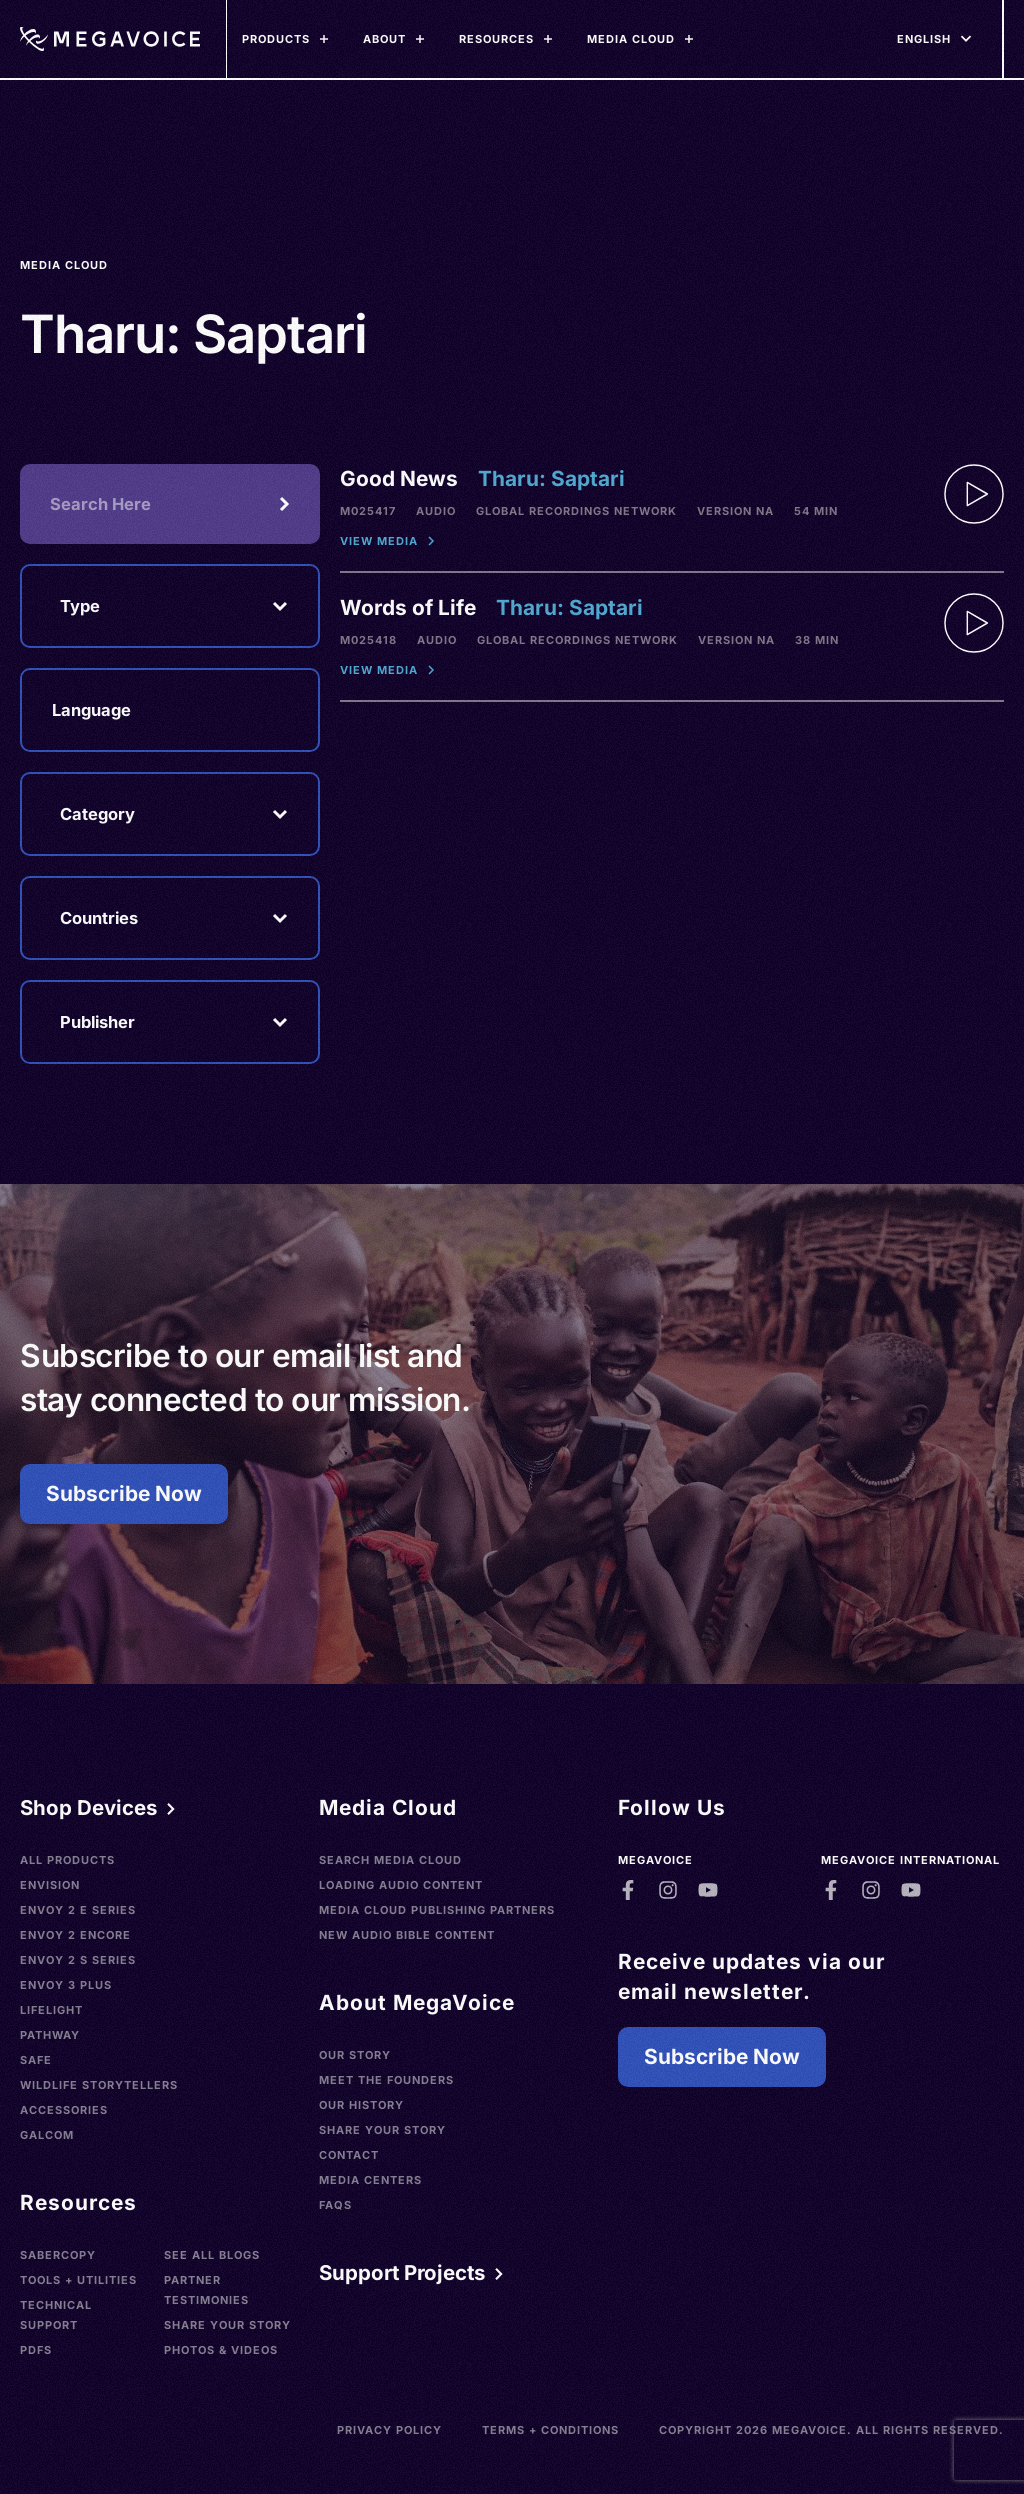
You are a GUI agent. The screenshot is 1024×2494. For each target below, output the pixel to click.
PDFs (36, 2350)
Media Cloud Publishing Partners (437, 1910)
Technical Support (56, 2315)
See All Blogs (212, 2255)
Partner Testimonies (206, 2290)
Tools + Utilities (78, 2280)
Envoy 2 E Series (78, 1910)
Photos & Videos (221, 2350)
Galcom (47, 2135)
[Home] (110, 39)
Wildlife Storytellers (99, 2085)
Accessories (64, 2110)
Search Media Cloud (390, 1860)
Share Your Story (227, 2325)
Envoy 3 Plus (66, 1985)
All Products (67, 1860)
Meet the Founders (386, 2080)
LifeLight (51, 2010)
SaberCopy (58, 2255)
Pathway (50, 2035)
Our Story (355, 2055)
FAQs (335, 2205)
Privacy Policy (389, 2430)
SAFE (36, 2060)
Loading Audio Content (401, 1885)
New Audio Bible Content (407, 1935)
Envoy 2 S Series (78, 1960)
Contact (349, 2155)
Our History (361, 2105)
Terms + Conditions (550, 2430)
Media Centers (370, 2180)
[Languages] (924, 39)
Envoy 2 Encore (75, 1935)
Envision (50, 1885)
